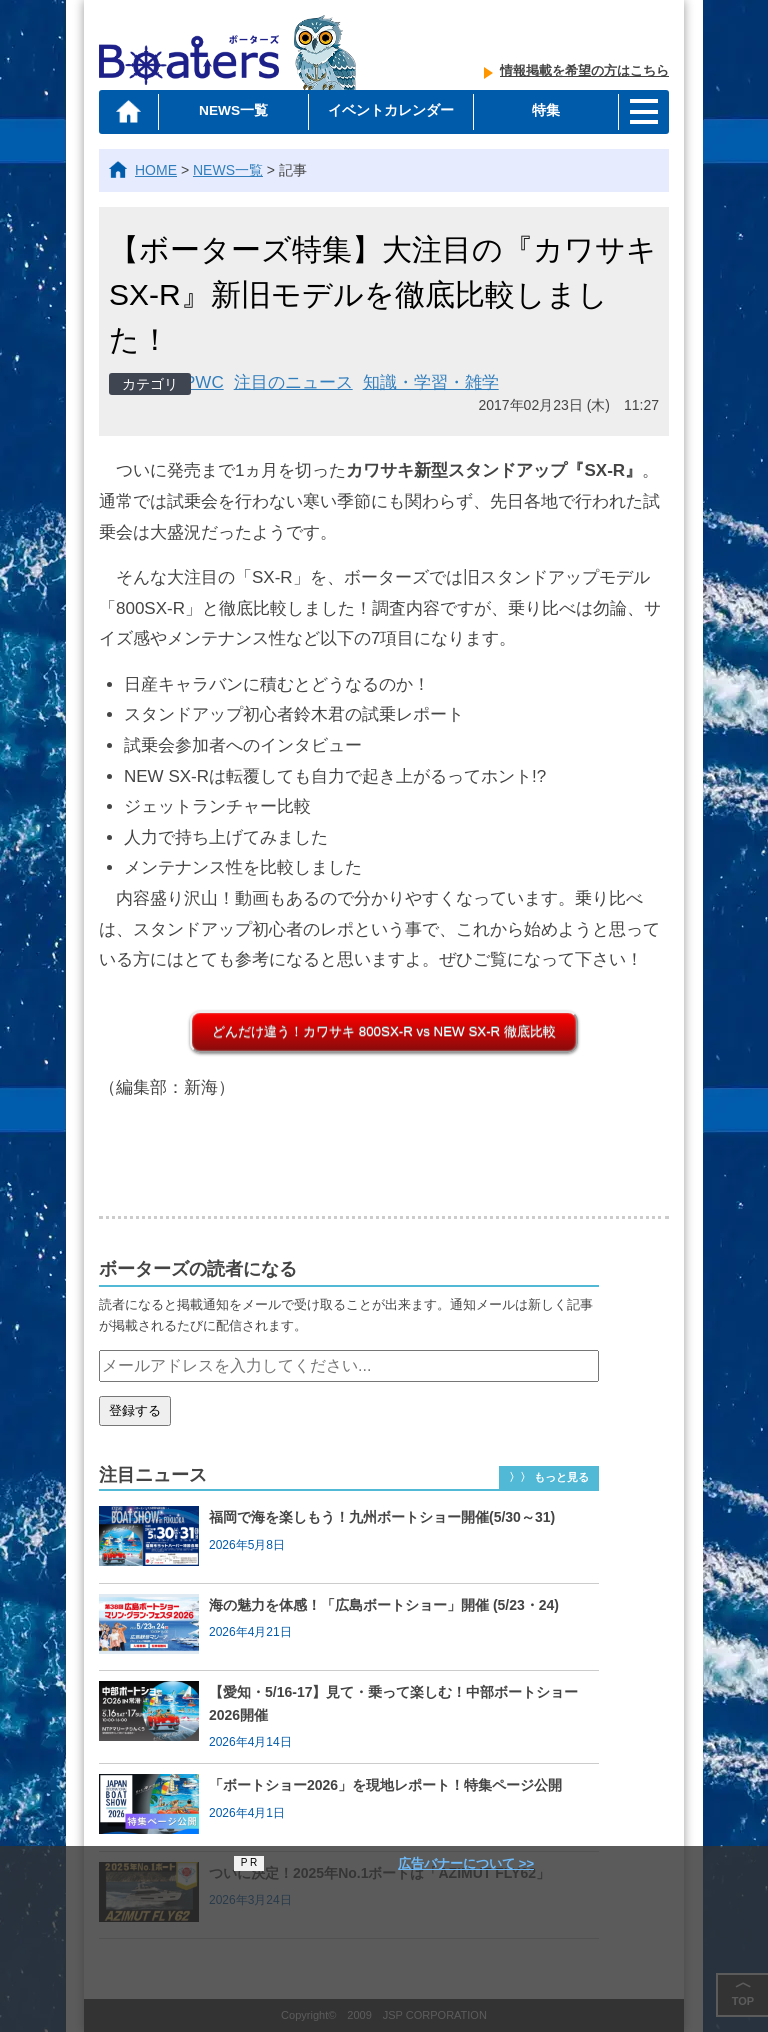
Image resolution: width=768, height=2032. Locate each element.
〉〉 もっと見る (549, 1477)
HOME (156, 170)
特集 (542, 111)
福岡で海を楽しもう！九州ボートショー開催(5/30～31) (382, 1517)
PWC (204, 382)
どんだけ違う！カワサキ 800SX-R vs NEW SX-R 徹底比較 (384, 1031)
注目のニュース (293, 382)
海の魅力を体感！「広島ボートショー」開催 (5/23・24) (384, 1605)
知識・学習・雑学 (431, 382)
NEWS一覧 (235, 111)
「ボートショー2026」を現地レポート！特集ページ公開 (385, 1785)
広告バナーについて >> (466, 1863)
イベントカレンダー (388, 111)
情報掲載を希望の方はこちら (584, 74)
